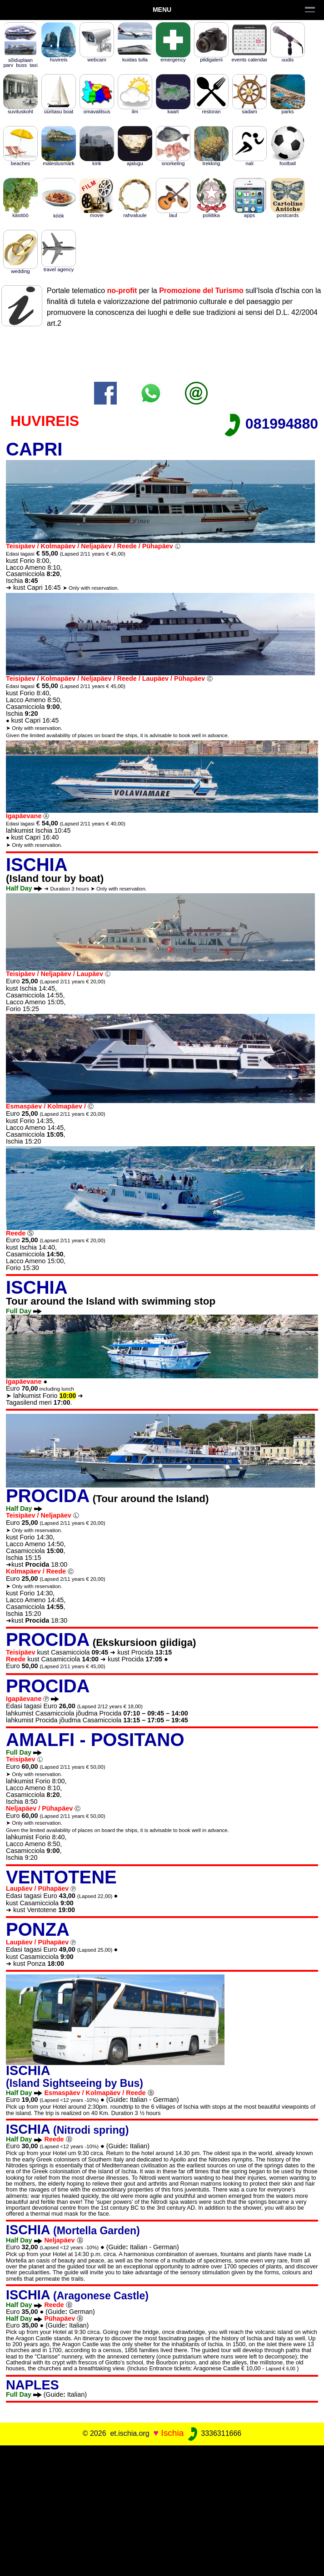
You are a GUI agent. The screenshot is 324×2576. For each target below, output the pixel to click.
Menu (162, 9)
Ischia (172, 2433)
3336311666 (213, 2433)
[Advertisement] (162, 2509)
